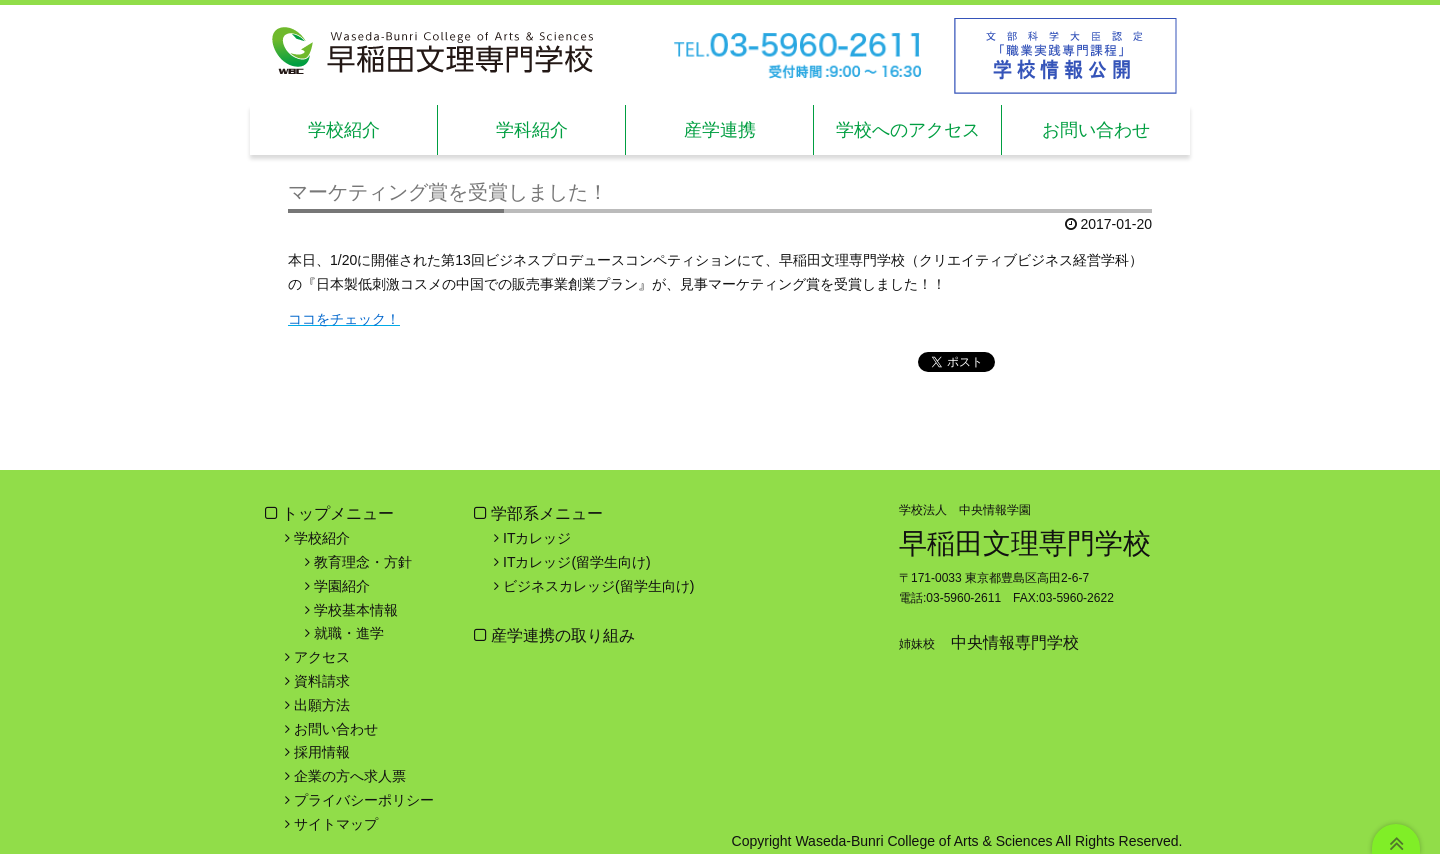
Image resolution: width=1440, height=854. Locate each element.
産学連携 (720, 130)
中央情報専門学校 (1015, 642)
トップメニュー (338, 513)
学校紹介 (344, 130)
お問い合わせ (1096, 130)
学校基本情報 (356, 610)
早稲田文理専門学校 (1025, 543)
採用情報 (322, 752)
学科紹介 (532, 130)
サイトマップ (336, 824)
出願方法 (322, 705)
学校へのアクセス (908, 130)
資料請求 (322, 681)
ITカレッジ (537, 538)
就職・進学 (349, 633)
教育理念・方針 (363, 562)
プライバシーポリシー (364, 800)
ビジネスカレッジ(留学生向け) (598, 586)
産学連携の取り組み (561, 635)
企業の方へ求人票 (350, 776)
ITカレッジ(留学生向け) (577, 562)
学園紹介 (342, 586)
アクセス (322, 657)
